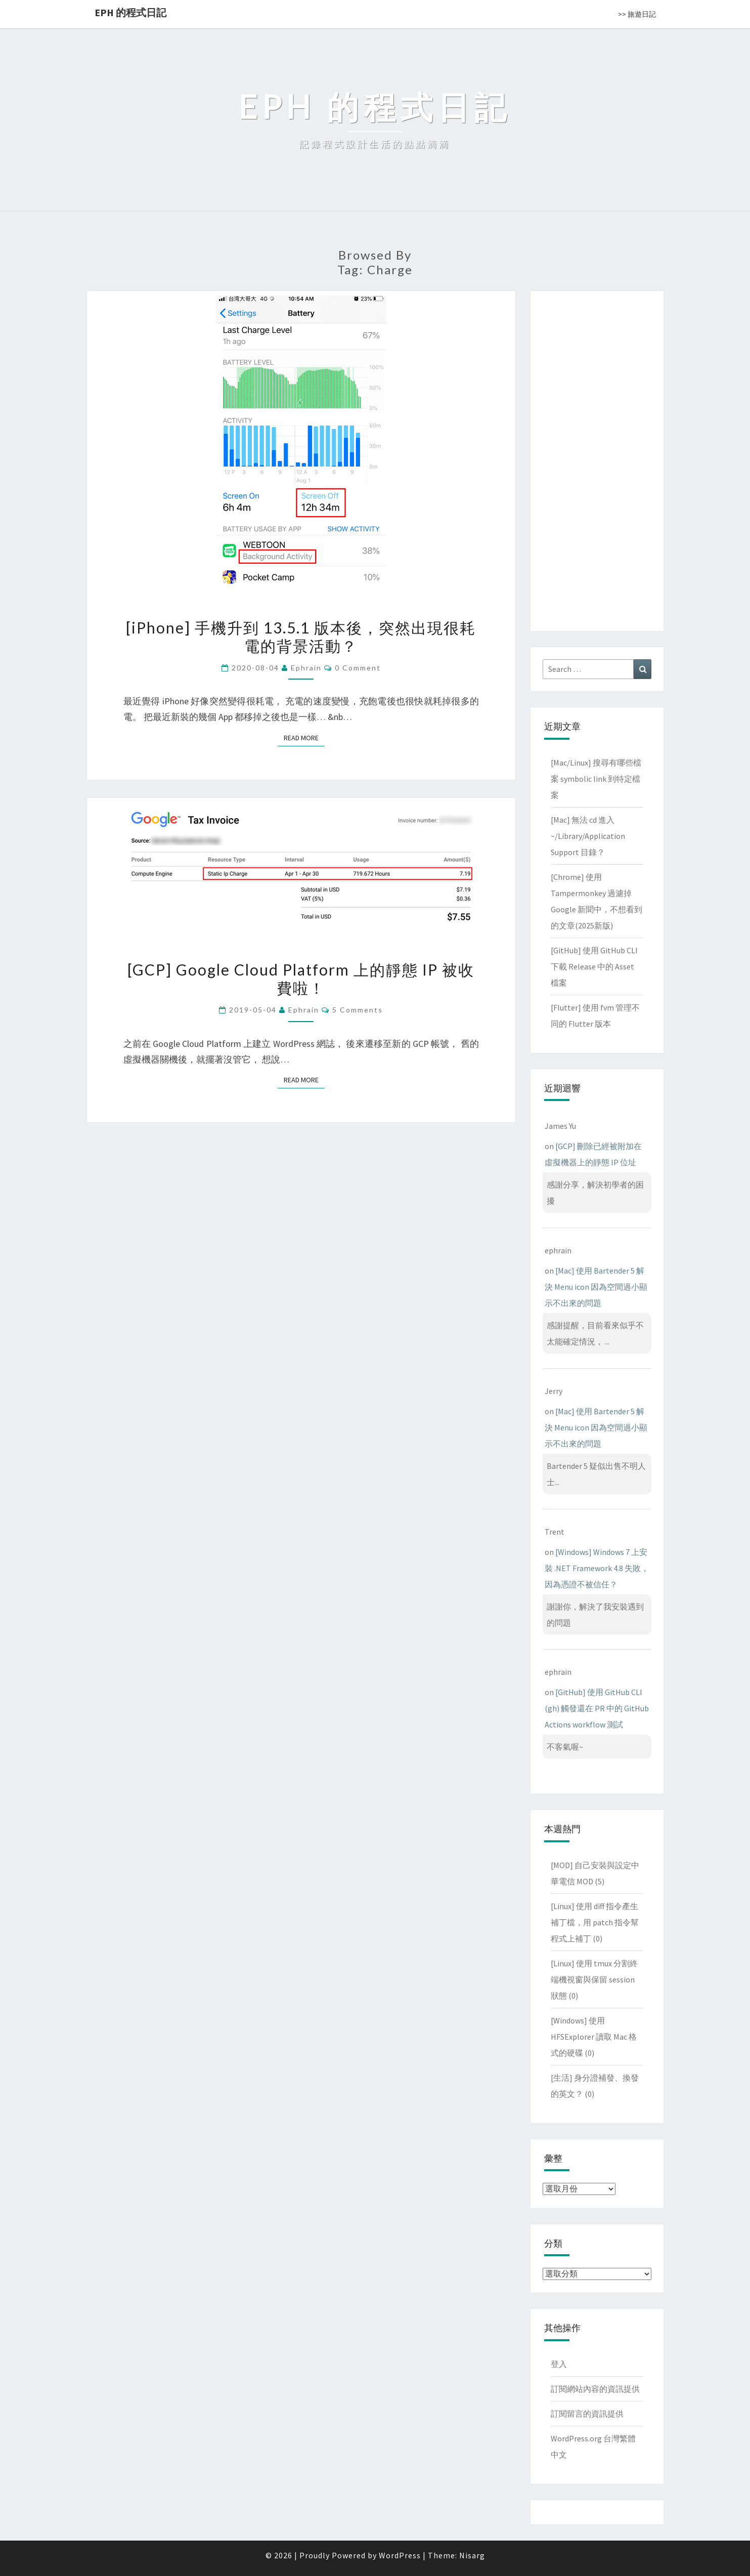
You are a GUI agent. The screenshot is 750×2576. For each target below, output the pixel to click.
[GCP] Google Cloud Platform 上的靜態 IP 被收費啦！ (300, 978)
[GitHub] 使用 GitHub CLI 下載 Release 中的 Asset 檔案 (594, 966)
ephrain (306, 667)
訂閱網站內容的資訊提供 (595, 2389)
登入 (559, 2364)
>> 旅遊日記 (637, 14)
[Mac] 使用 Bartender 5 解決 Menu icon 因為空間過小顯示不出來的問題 (596, 1286)
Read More (304, 737)
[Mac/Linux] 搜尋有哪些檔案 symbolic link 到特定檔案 (596, 778)
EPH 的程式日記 (130, 12)
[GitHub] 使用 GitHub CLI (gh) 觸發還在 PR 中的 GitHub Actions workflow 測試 (597, 1708)
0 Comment (358, 667)
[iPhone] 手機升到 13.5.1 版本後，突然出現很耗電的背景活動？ (301, 636)
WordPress (400, 2555)
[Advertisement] (596, 459)
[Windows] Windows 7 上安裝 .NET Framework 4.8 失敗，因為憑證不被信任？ (597, 1568)
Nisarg (472, 2555)
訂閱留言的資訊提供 (587, 2414)
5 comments (357, 1009)
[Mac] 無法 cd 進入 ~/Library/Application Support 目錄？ (588, 836)
